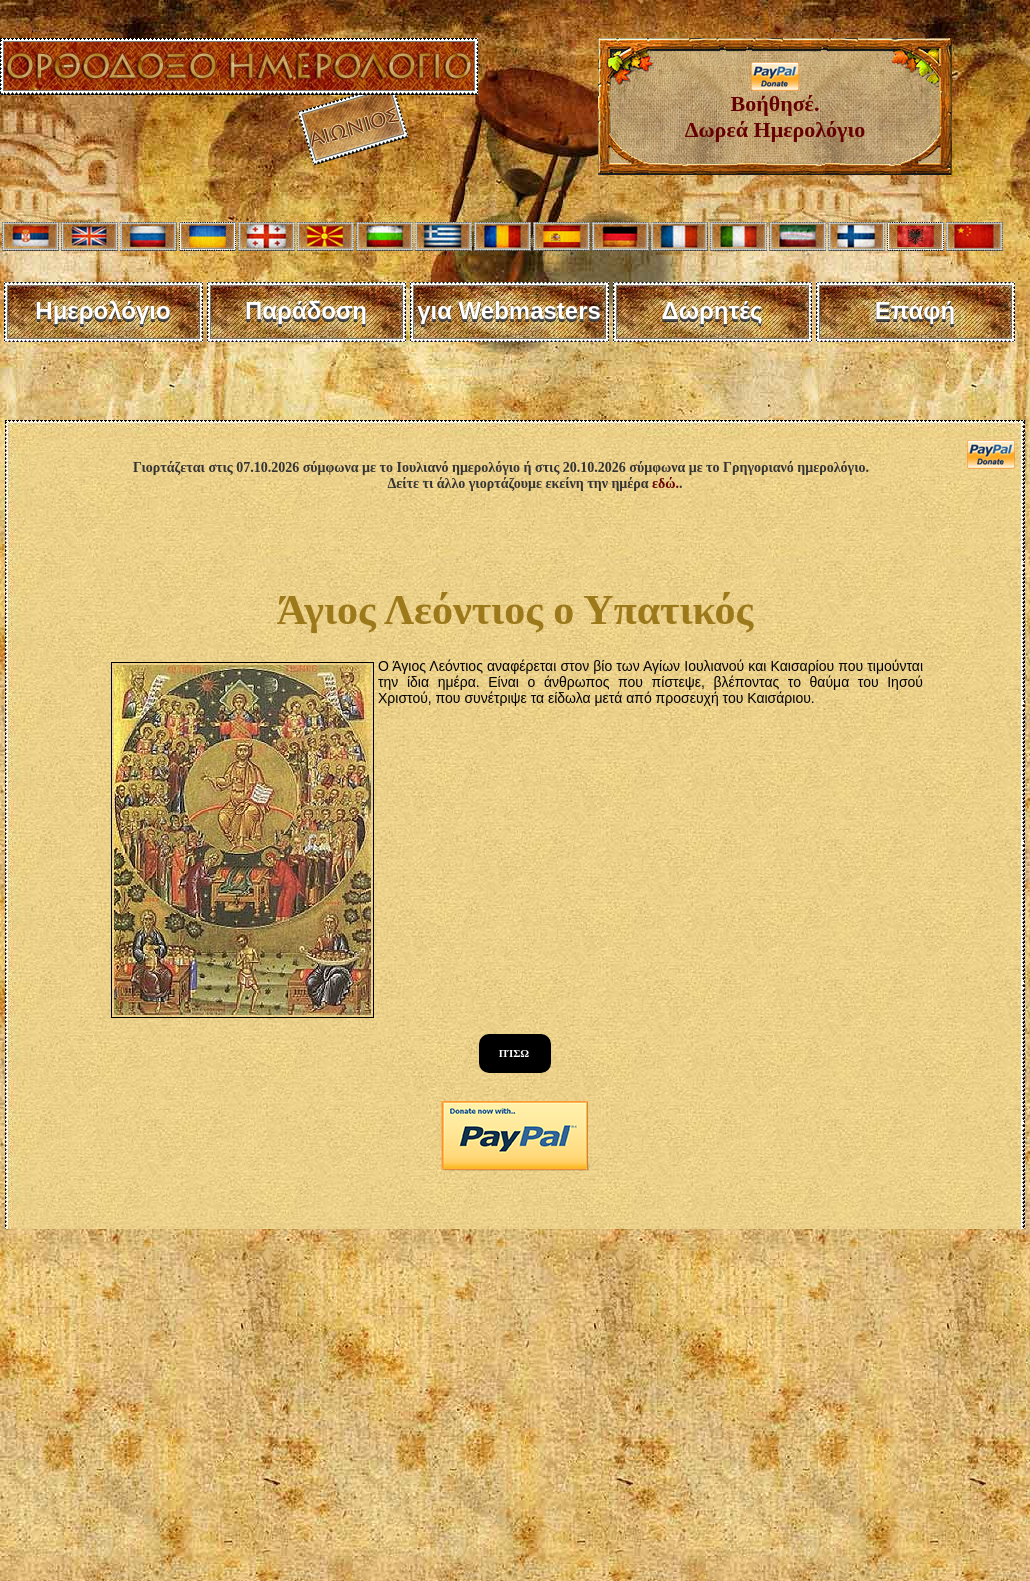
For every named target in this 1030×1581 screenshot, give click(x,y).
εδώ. (665, 483)
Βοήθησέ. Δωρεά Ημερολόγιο (775, 106)
